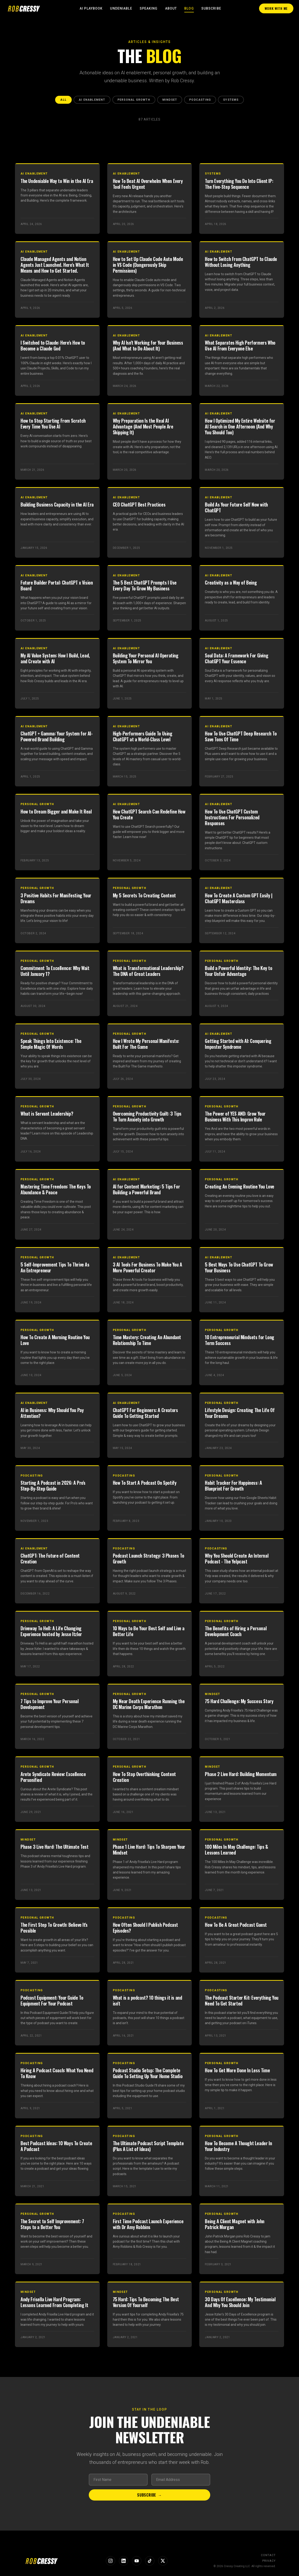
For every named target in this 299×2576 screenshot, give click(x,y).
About (171, 8)
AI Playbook (91, 8)
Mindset (169, 99)
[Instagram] (110, 2560)
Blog (189, 8)
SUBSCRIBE (149, 2497)
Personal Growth (133, 99)
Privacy (269, 2560)
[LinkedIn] (123, 2560)
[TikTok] (149, 2560)
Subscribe (211, 8)
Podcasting (200, 99)
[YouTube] (136, 2560)
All (63, 99)
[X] (162, 2560)
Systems (230, 99)
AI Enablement (92, 99)
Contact (268, 2555)
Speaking (149, 8)
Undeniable (121, 8)
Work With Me (276, 8)
